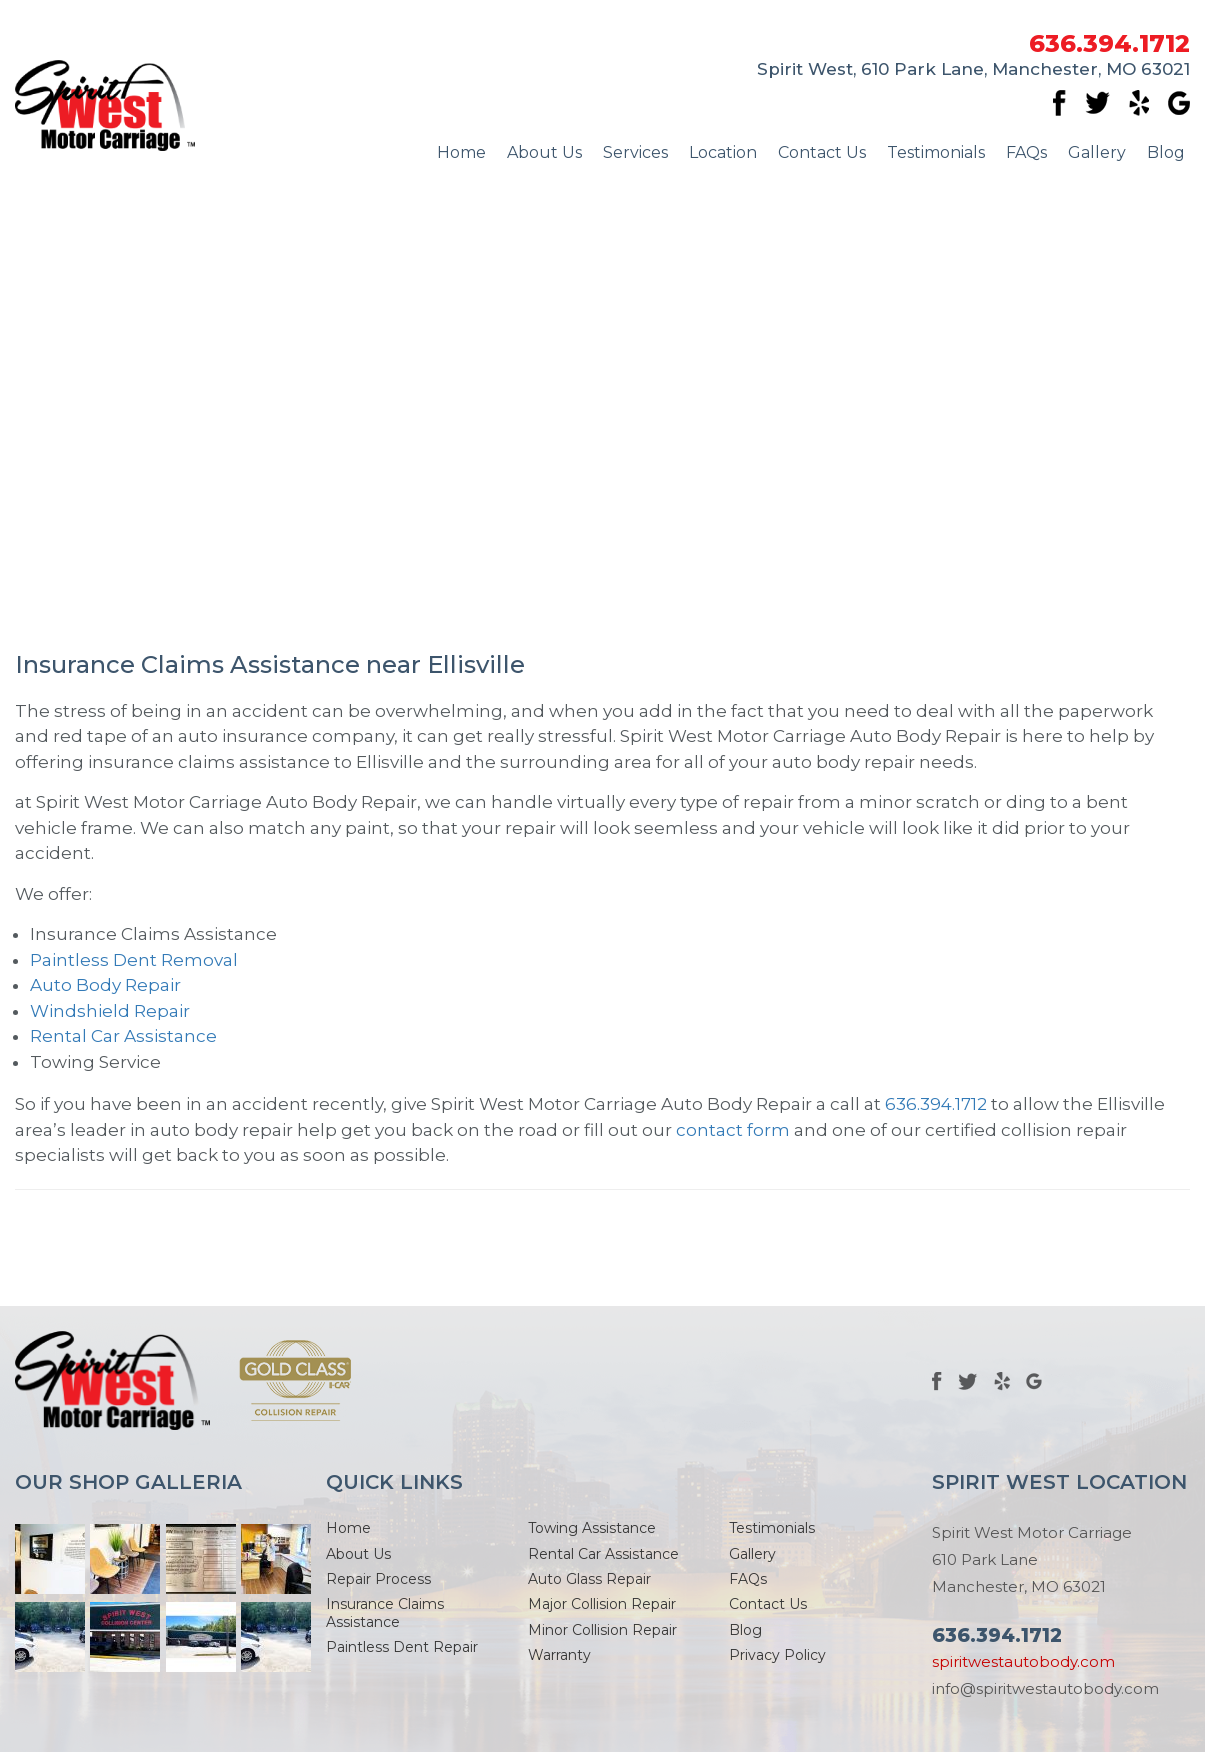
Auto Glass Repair (589, 1579)
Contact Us (822, 152)
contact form (733, 1130)
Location (723, 152)
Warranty (559, 1655)
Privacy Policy (777, 1655)
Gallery (1097, 152)
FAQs (1026, 152)
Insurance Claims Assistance (385, 1612)
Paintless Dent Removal (134, 960)
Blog (1166, 152)
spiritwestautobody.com (1023, 1661)
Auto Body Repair (105, 985)
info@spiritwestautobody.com (1045, 1688)
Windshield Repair (110, 1011)
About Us (544, 152)
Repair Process (378, 1579)
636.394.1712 (1109, 44)
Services (635, 152)
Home (461, 152)
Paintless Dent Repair (402, 1647)
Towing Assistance (592, 1528)
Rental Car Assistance (123, 1036)
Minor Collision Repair (602, 1630)
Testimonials (936, 152)
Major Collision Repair (602, 1604)
